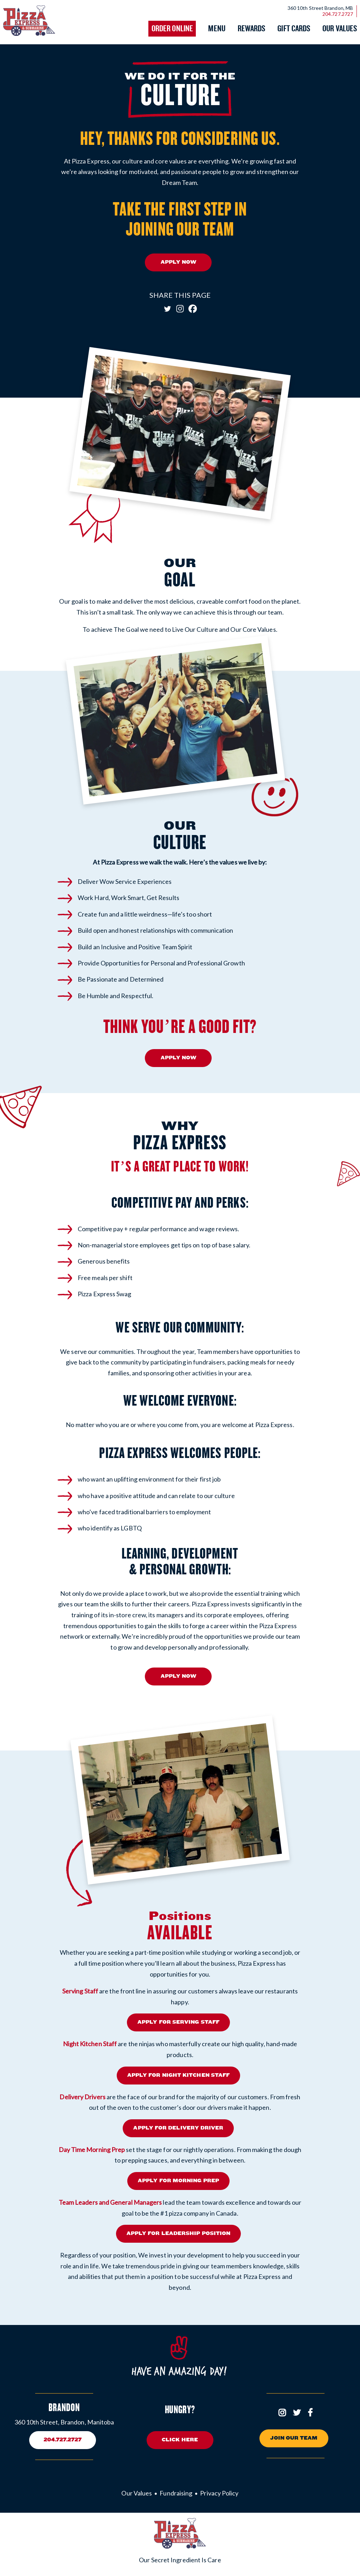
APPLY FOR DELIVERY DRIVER (178, 2127)
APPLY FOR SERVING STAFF (178, 2021)
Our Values (339, 28)
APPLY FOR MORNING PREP (178, 2180)
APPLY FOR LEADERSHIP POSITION (178, 2233)
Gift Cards (293, 28)
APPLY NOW (179, 262)
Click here (180, 2439)
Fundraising (176, 2492)
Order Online (172, 28)
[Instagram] (180, 308)
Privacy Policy (219, 2492)
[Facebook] (192, 308)
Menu (216, 28)
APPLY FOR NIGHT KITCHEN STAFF (178, 2074)
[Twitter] (167, 308)
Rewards (251, 28)
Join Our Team (293, 2437)
